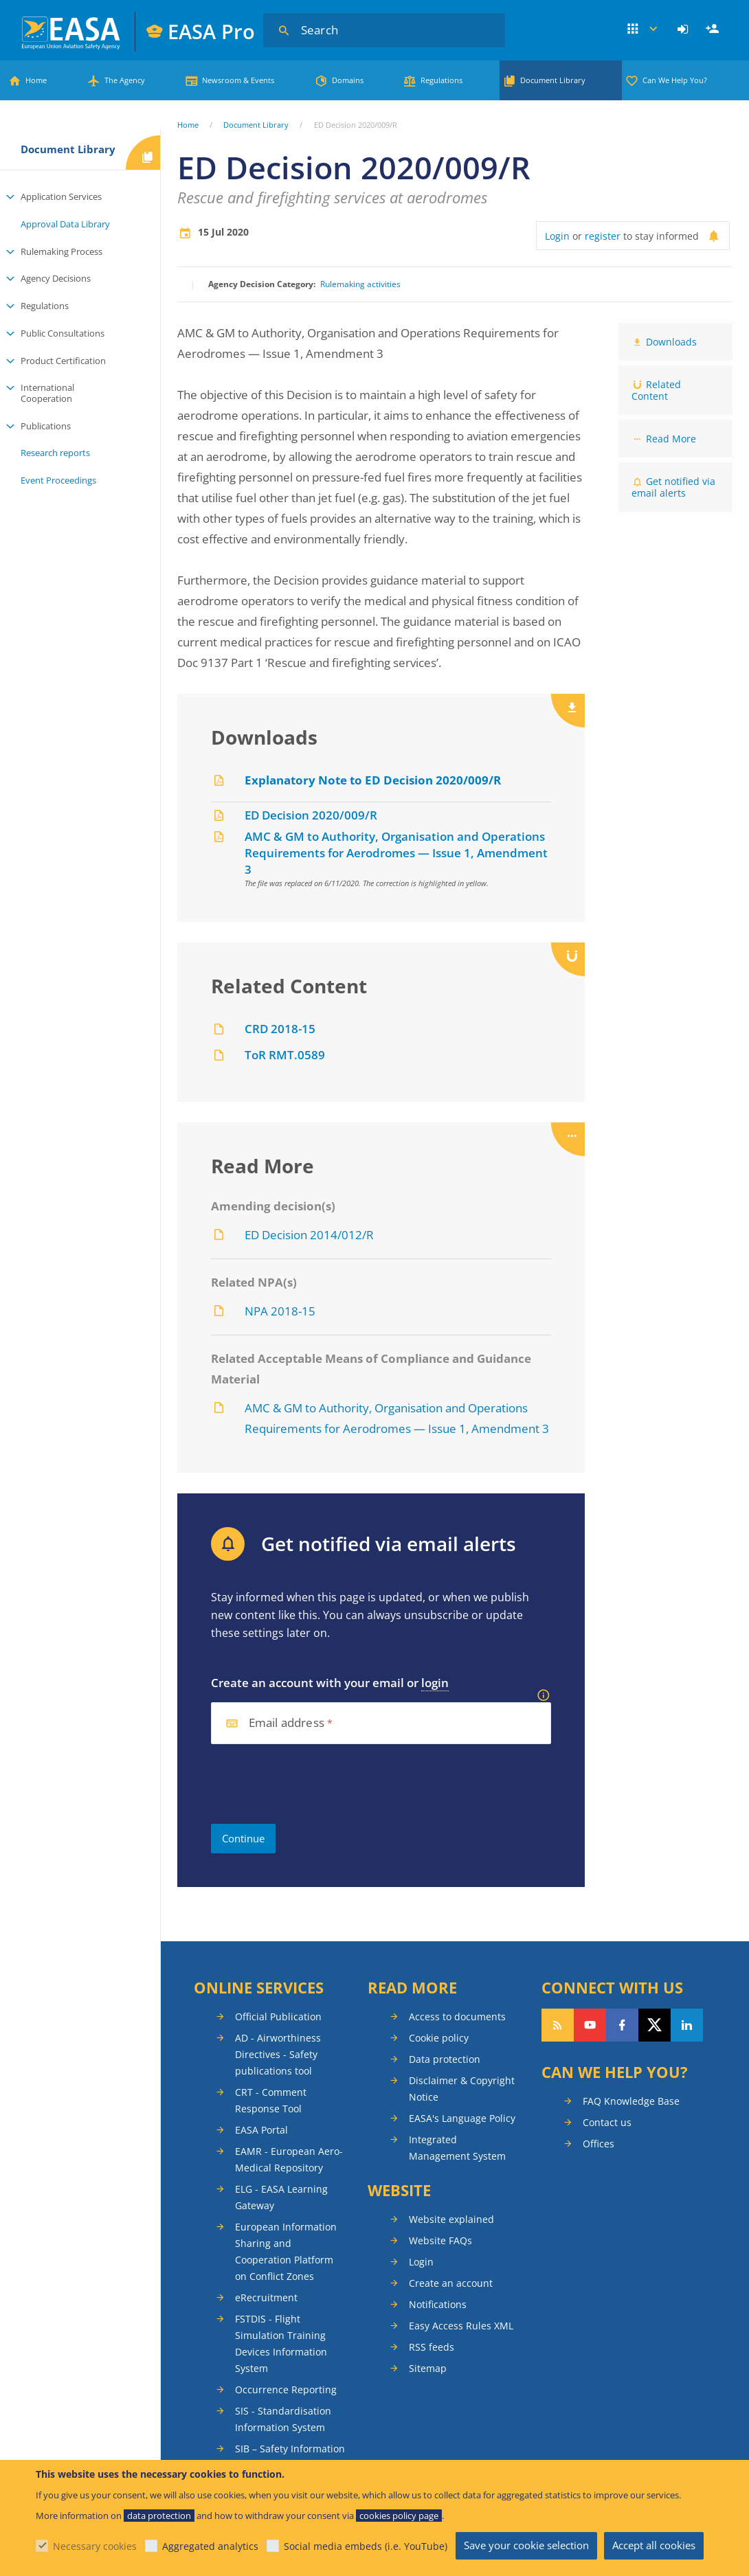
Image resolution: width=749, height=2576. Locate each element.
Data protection (444, 2059)
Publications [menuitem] (46, 426)
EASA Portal (261, 2129)
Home (36, 80)
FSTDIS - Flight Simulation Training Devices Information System (281, 2343)
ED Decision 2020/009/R (311, 815)
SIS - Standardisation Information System (283, 2419)
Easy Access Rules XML (461, 2325)
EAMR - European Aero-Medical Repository (289, 2159)
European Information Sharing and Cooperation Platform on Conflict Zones (286, 2251)
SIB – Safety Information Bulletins (290, 2457)
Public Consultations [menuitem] (62, 333)
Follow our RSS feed (557, 2025)
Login (685, 29)
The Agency (124, 80)
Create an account (451, 2283)
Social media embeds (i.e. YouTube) (365, 2546)
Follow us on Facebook (622, 2025)
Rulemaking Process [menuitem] (61, 251)
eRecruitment (266, 2297)
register (603, 235)
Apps (643, 29)
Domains (348, 80)
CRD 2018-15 (280, 1029)
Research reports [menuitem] (55, 453)
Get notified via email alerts (673, 487)
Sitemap (428, 2368)
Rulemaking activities (360, 284)
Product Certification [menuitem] (63, 360)
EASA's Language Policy (462, 2118)
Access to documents (457, 2016)
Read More (671, 438)
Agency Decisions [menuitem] (56, 278)
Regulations (441, 80)
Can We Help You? (674, 80)
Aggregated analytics (210, 2546)
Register (714, 29)
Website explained (451, 2219)
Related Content (656, 390)
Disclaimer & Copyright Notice (462, 2088)
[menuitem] (685, 29)
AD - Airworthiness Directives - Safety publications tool (278, 2054)
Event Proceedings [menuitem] (58, 480)
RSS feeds (431, 2346)
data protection (159, 2515)
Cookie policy (439, 2037)
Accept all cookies (653, 2545)
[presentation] (315, 1784)
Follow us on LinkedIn (687, 2025)
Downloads (671, 341)
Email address (286, 1723)
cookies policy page (398, 2515)
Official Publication (278, 2016)
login (435, 1683)
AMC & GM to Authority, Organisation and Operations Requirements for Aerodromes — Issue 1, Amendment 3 (396, 852)
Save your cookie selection (526, 2545)
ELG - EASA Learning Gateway (281, 2197)
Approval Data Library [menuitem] (65, 224)
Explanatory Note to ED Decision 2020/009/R (373, 780)
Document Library (552, 80)
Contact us (607, 2122)
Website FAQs (440, 2240)
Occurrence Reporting (286, 2389)
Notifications (438, 2304)
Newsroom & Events (238, 80)
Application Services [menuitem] (61, 196)
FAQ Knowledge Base (631, 2101)
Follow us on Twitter (654, 2025)
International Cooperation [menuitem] (47, 393)
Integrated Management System (457, 2147)
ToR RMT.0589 (285, 1055)
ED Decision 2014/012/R (309, 1235)
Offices (598, 2143)
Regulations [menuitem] (45, 306)
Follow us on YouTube (590, 2025)
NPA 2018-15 (280, 1311)
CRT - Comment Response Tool (270, 2100)
